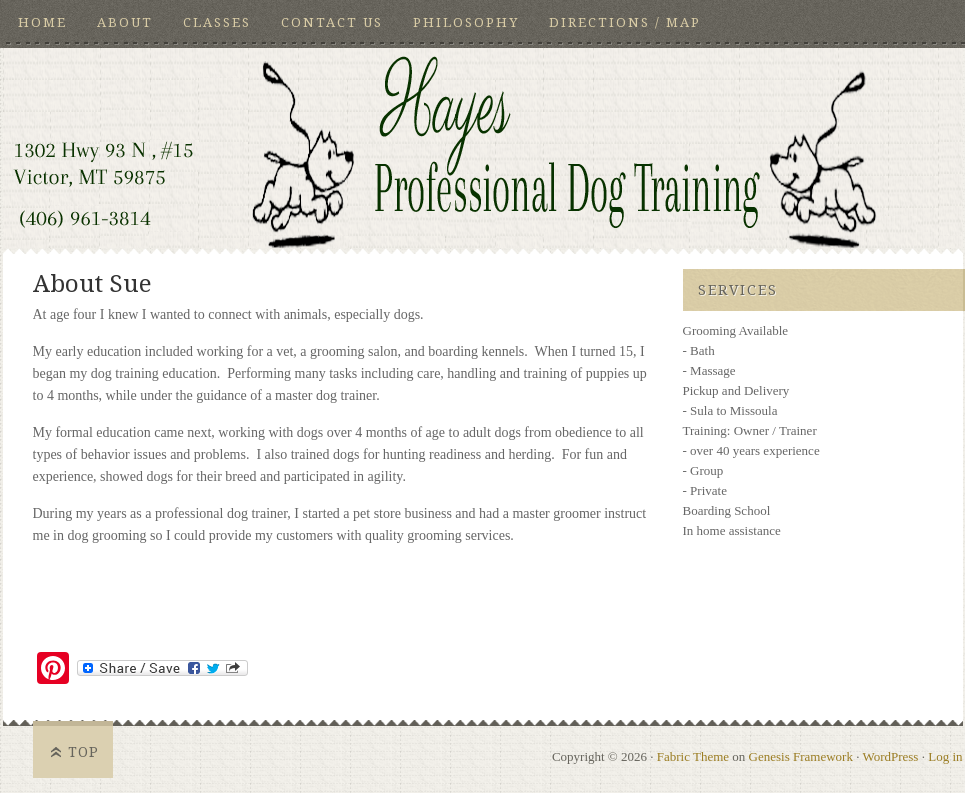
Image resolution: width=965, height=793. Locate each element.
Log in (945, 756)
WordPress (890, 756)
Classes (217, 22)
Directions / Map (625, 22)
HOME (42, 22)
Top (83, 752)
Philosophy (466, 22)
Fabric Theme (693, 756)
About (125, 22)
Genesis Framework (801, 756)
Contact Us (332, 22)
